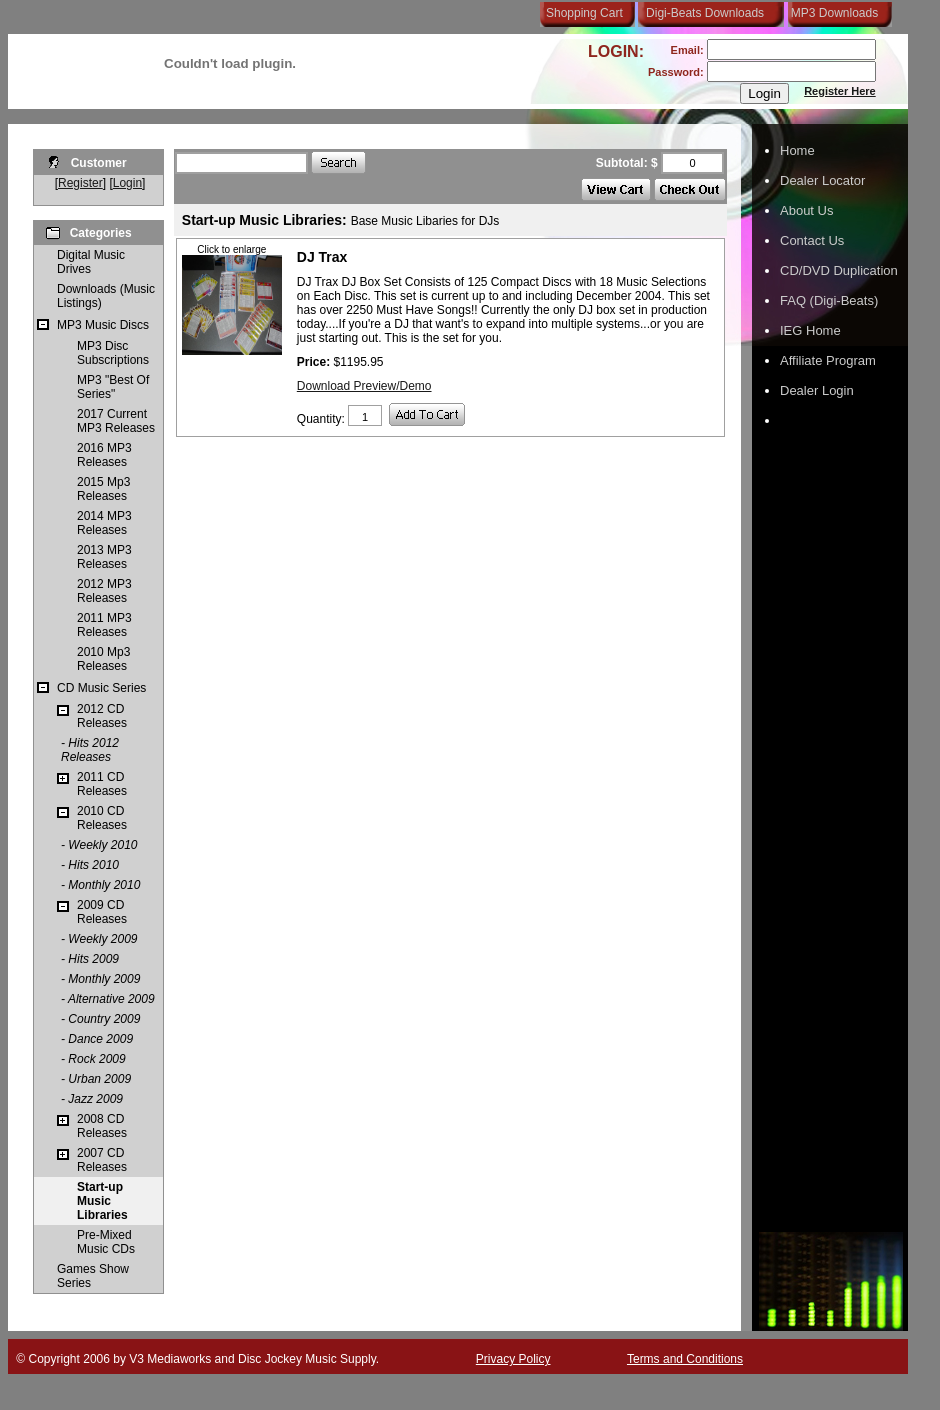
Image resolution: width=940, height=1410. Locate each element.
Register (80, 183)
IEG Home (810, 330)
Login (127, 183)
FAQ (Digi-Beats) (829, 300)
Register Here (840, 91)
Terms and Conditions (685, 1359)
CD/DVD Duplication (839, 270)
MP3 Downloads (831, 13)
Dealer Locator (822, 180)
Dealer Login (817, 390)
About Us (806, 210)
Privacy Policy (513, 1359)
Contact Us (812, 240)
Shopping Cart (584, 13)
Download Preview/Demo (364, 386)
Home (797, 150)
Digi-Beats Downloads (705, 13)
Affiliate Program (828, 360)
